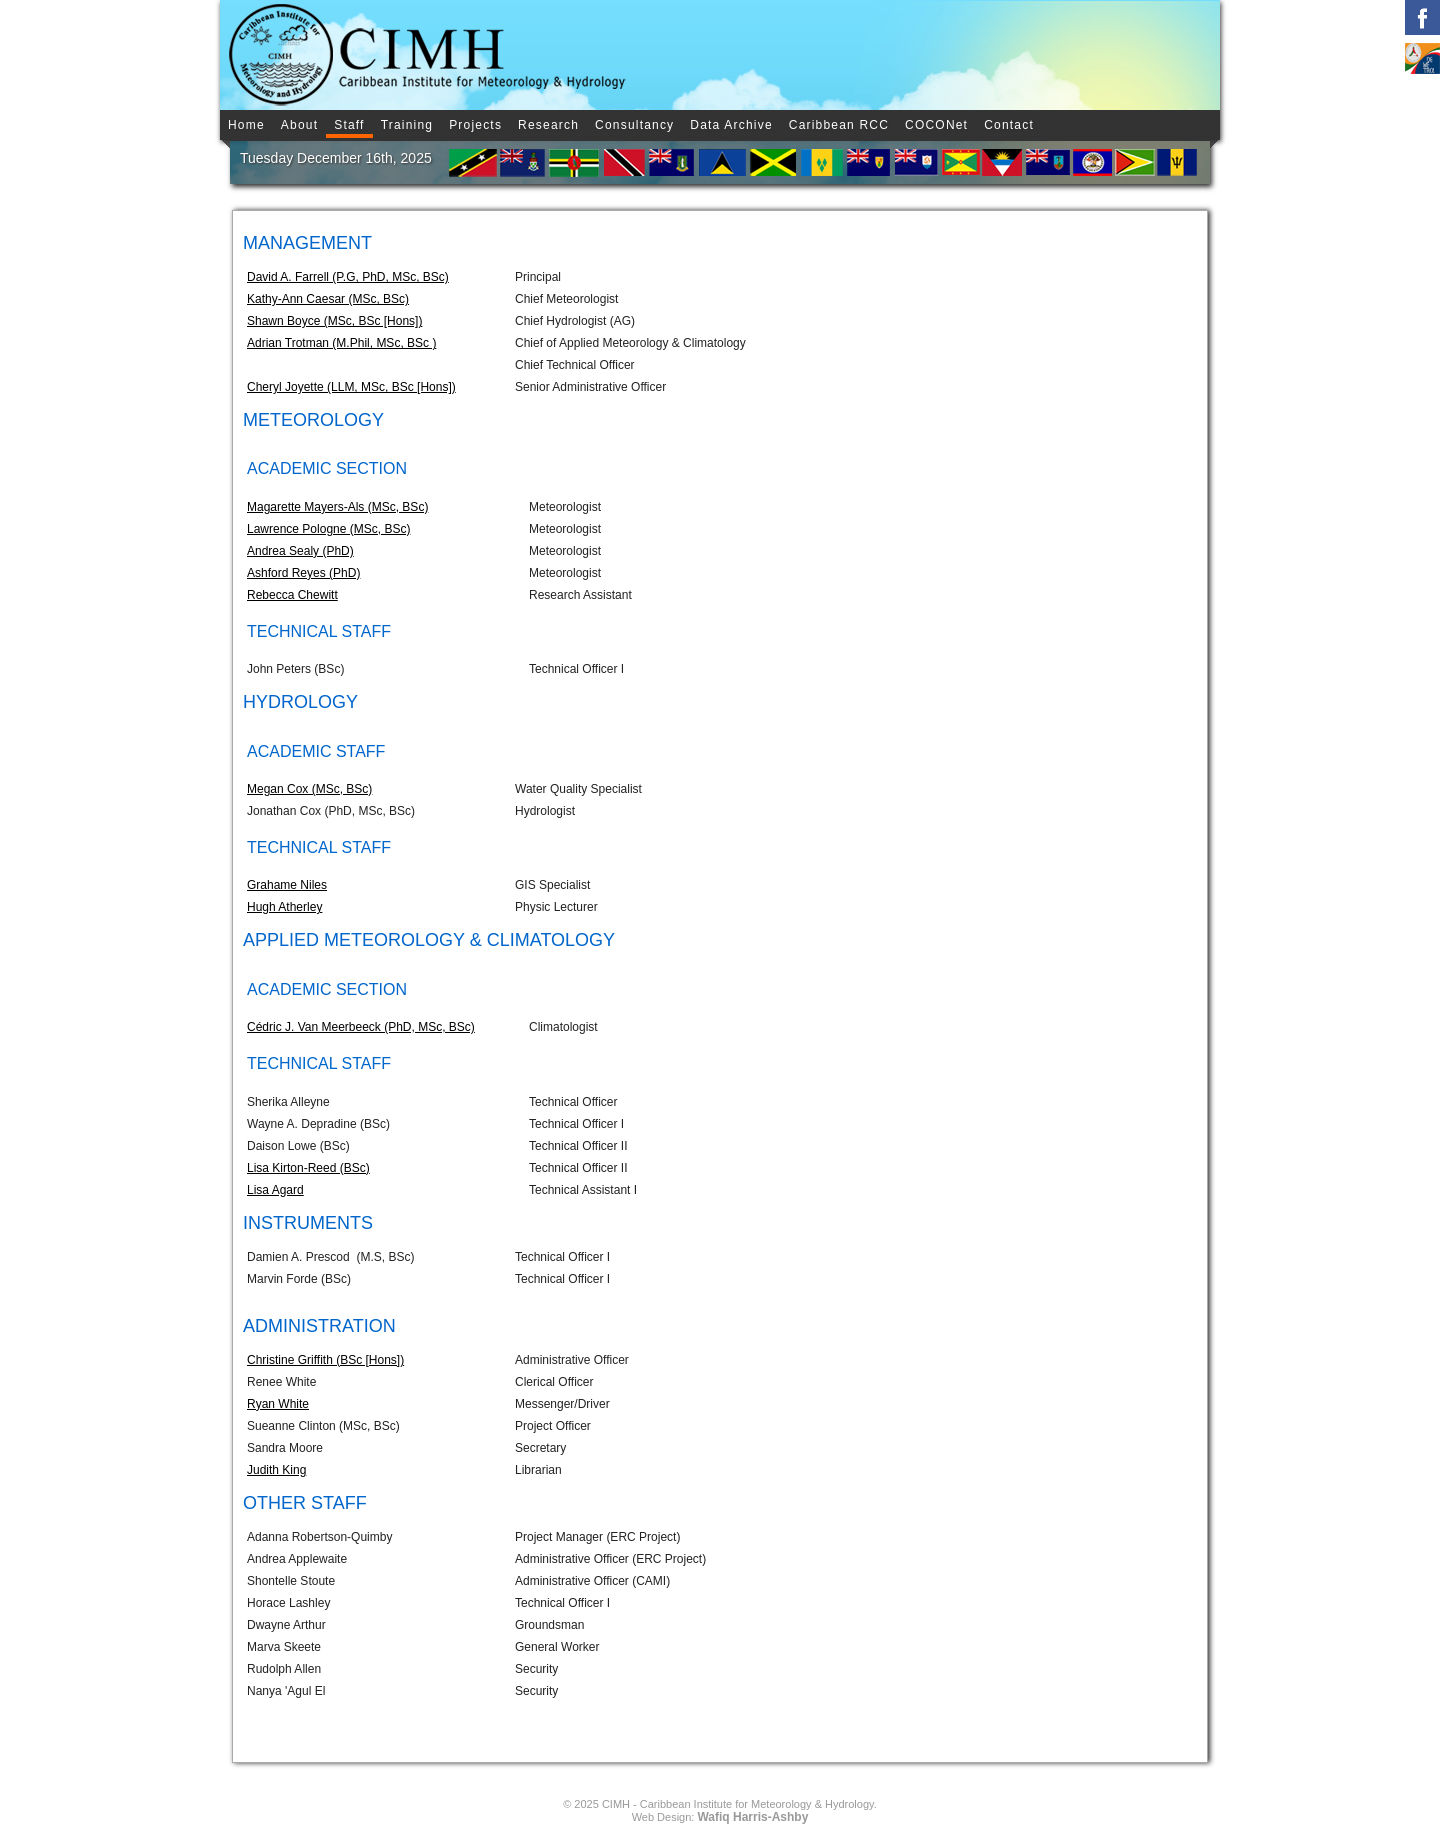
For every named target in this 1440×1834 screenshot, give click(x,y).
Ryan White (278, 1404)
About (299, 125)
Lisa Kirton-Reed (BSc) (308, 1168)
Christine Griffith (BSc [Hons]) (325, 1360)
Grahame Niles (287, 885)
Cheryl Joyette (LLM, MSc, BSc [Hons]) (351, 387)
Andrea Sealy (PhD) (300, 551)
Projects (475, 125)
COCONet (936, 125)
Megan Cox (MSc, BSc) (309, 789)
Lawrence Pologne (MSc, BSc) (328, 529)
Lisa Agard (275, 1190)
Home (246, 125)
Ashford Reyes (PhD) (303, 573)
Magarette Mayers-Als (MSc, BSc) (337, 507)
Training (407, 125)
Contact (1009, 125)
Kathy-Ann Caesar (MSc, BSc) (328, 299)
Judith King (276, 1470)
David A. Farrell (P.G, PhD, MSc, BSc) (348, 277)
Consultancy (634, 125)
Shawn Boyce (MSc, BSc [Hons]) (334, 321)
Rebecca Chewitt (292, 595)
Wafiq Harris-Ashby (752, 1817)
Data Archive (731, 125)
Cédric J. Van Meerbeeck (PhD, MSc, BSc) (361, 1027)
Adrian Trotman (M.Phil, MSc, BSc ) (341, 343)
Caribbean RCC (839, 125)
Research (548, 125)
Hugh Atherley (284, 907)
